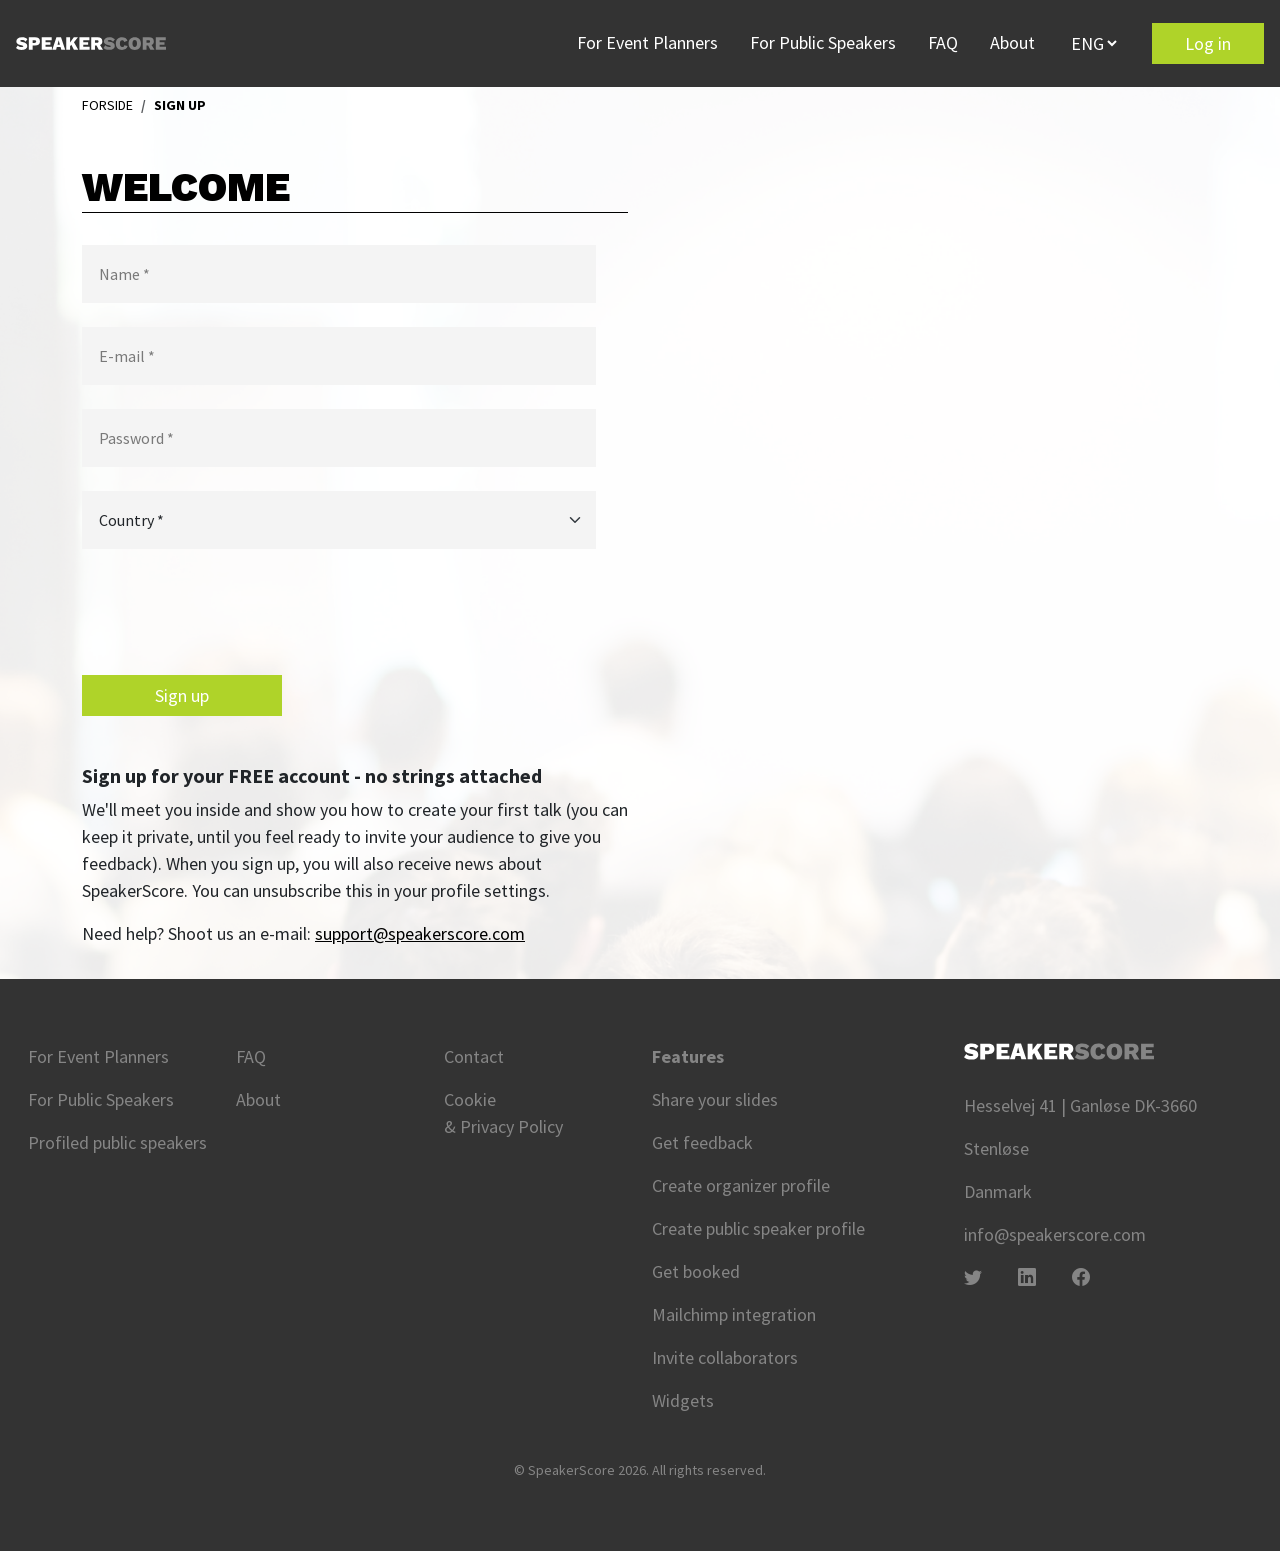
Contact (474, 1056)
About (1012, 42)
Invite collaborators (725, 1357)
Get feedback (702, 1142)
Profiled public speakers (117, 1142)
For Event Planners (647, 42)
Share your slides (715, 1099)
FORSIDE (107, 105)
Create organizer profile (741, 1185)
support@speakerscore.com (420, 933)
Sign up (182, 695)
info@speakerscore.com (1055, 1234)
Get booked (696, 1271)
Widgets (683, 1400)
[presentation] (234, 612)
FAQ (943, 42)
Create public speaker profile (758, 1228)
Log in (1208, 43)
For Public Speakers (823, 42)
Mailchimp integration (734, 1314)
